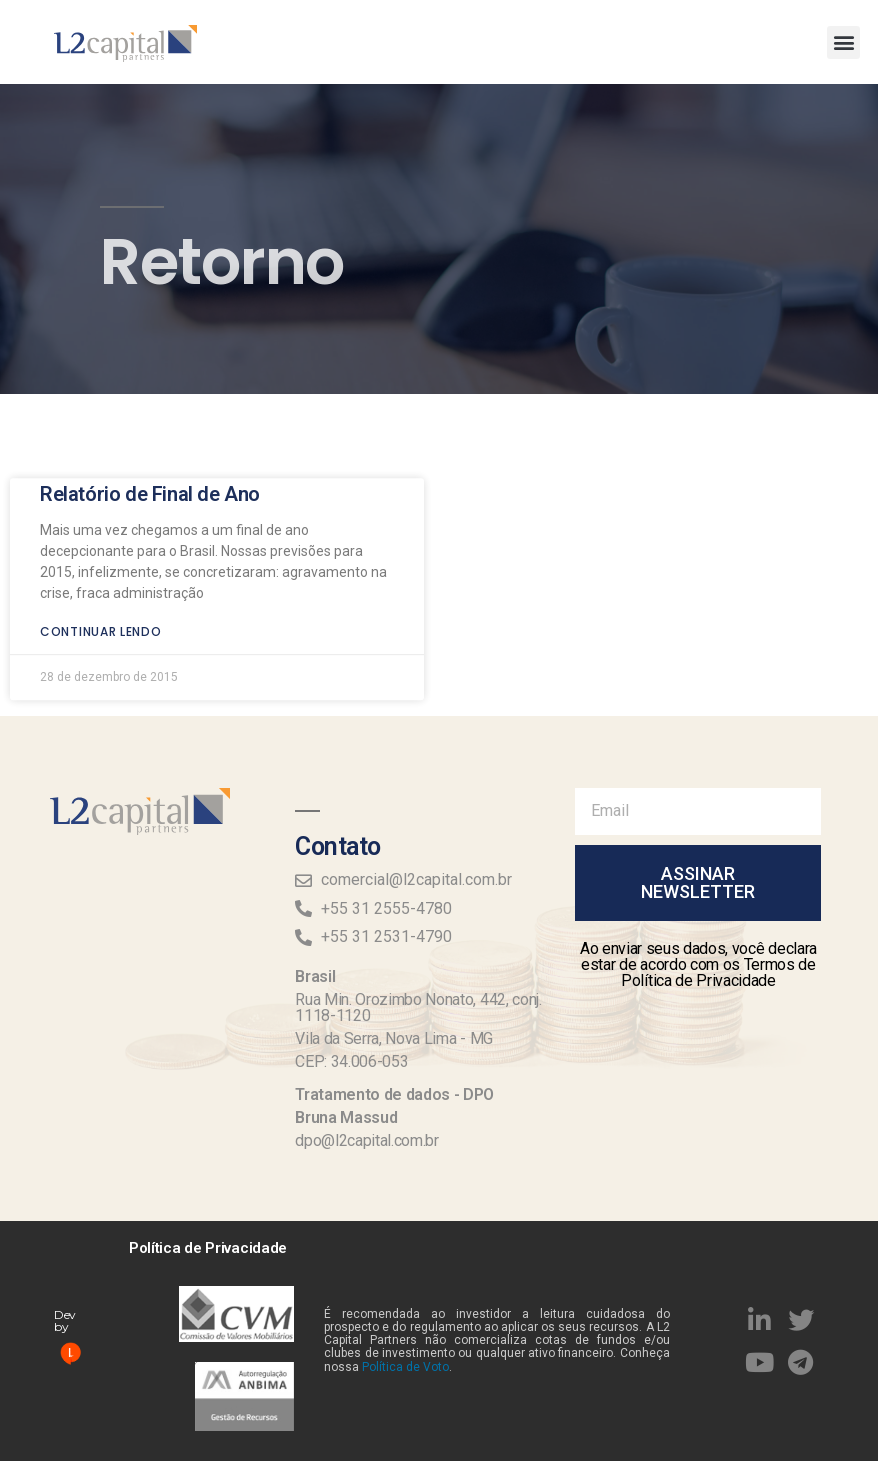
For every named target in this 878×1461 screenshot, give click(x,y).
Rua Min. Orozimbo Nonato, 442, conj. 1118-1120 (418, 1007)
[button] (843, 42)
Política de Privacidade (208, 1248)
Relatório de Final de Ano (150, 465)
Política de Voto (405, 1367)
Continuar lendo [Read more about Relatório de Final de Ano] (101, 602)
